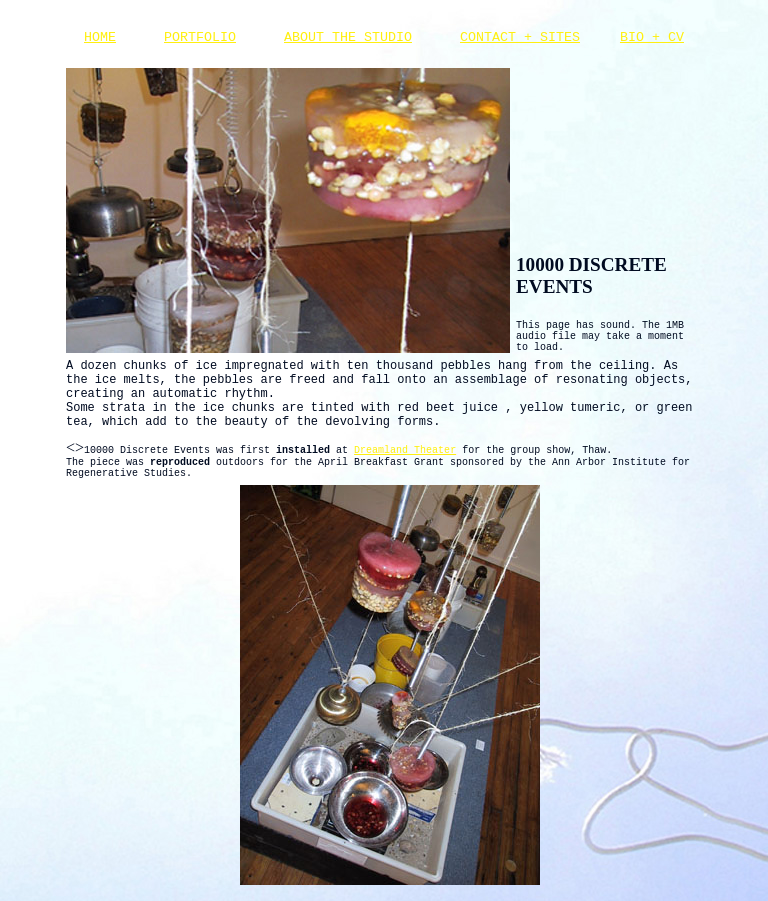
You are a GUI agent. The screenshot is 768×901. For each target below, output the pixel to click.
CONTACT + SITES (520, 37)
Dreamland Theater (405, 450)
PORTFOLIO (200, 37)
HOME (100, 37)
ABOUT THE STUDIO (348, 37)
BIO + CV (652, 37)
